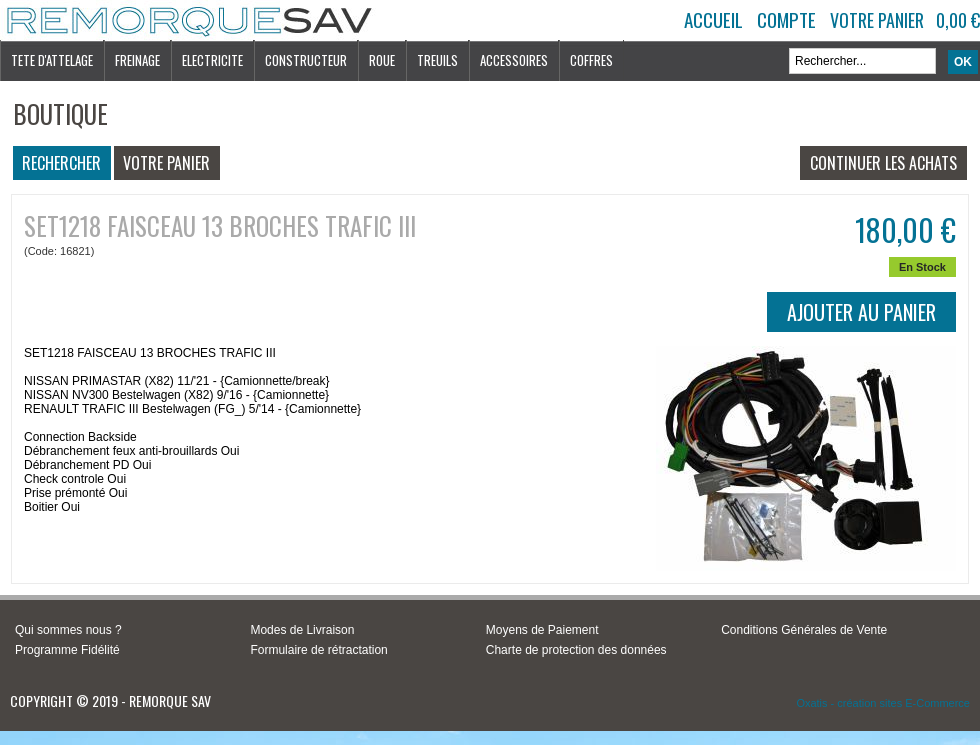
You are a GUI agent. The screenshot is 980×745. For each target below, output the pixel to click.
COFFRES (591, 60)
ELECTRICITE (212, 60)
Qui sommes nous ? (68, 630)
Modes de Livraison (302, 630)
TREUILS (437, 60)
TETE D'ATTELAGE (52, 60)
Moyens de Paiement (542, 630)
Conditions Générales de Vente (804, 630)
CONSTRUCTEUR (306, 60)
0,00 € (958, 20)
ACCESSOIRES (514, 60)
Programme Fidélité (67, 650)
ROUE (382, 60)
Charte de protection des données (576, 650)
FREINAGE (137, 60)
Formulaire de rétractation (318, 650)
